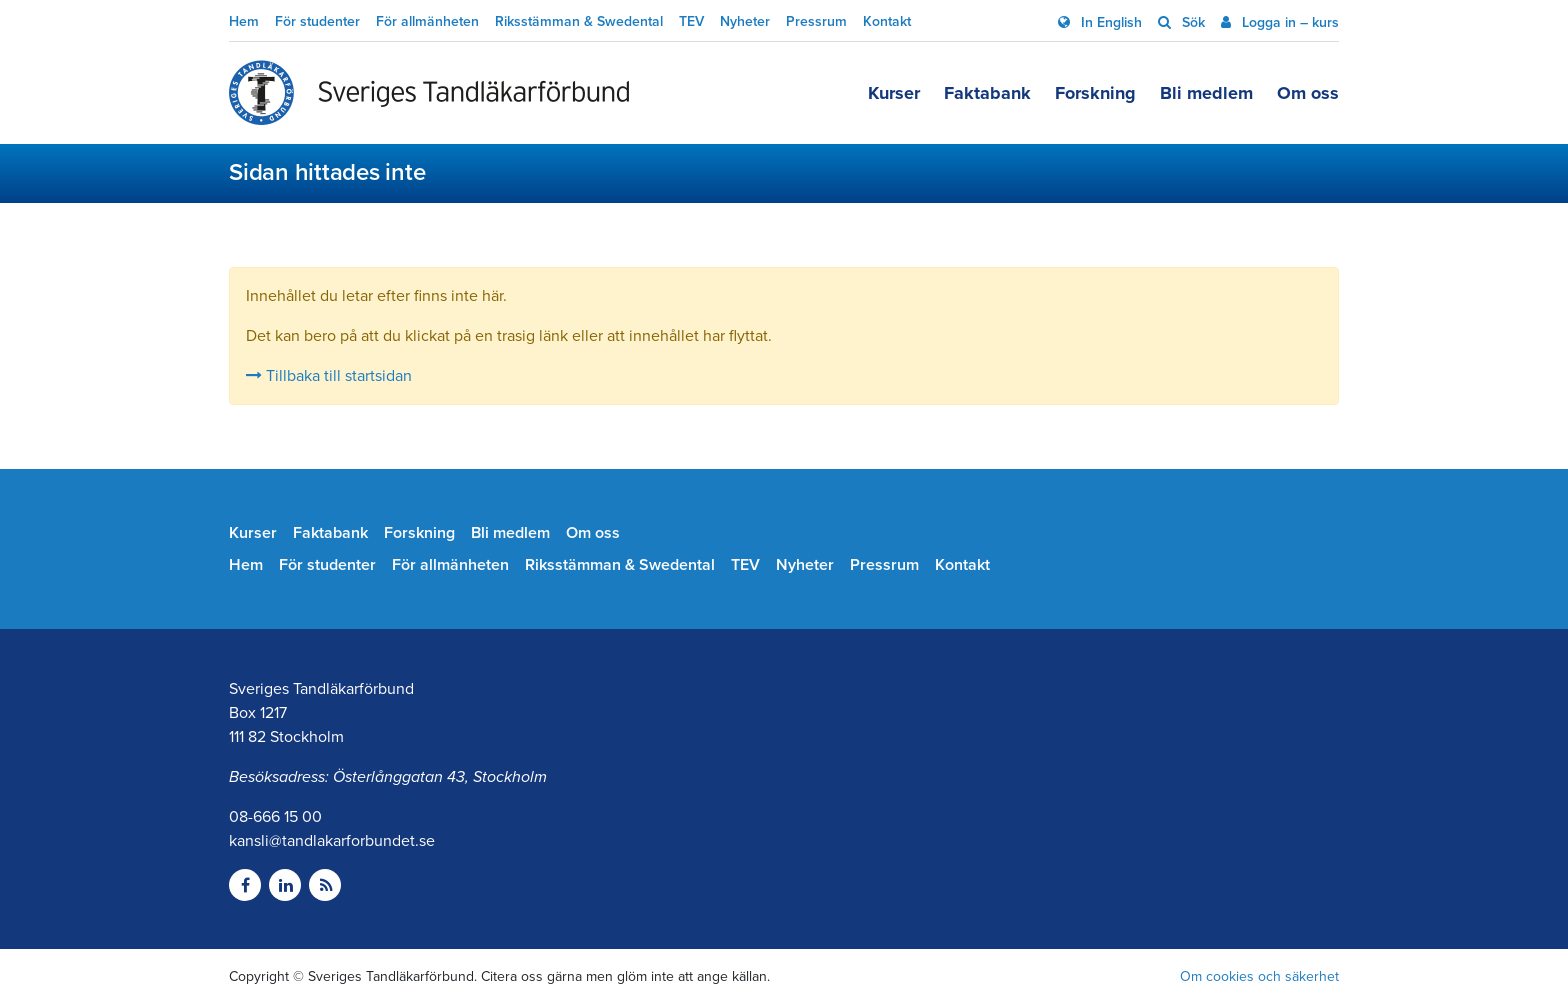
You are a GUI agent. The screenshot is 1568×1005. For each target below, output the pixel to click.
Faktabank (987, 93)
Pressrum (816, 21)
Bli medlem (1206, 93)
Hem (244, 21)
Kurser (894, 93)
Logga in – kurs (1288, 22)
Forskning (1095, 93)
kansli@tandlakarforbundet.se (332, 841)
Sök (1191, 22)
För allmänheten (427, 21)
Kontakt (887, 21)
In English (1109, 22)
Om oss (1308, 93)
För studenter (317, 21)
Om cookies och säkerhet (1259, 976)
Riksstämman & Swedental (579, 21)
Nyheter (745, 21)
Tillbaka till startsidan (329, 376)
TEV (691, 21)
